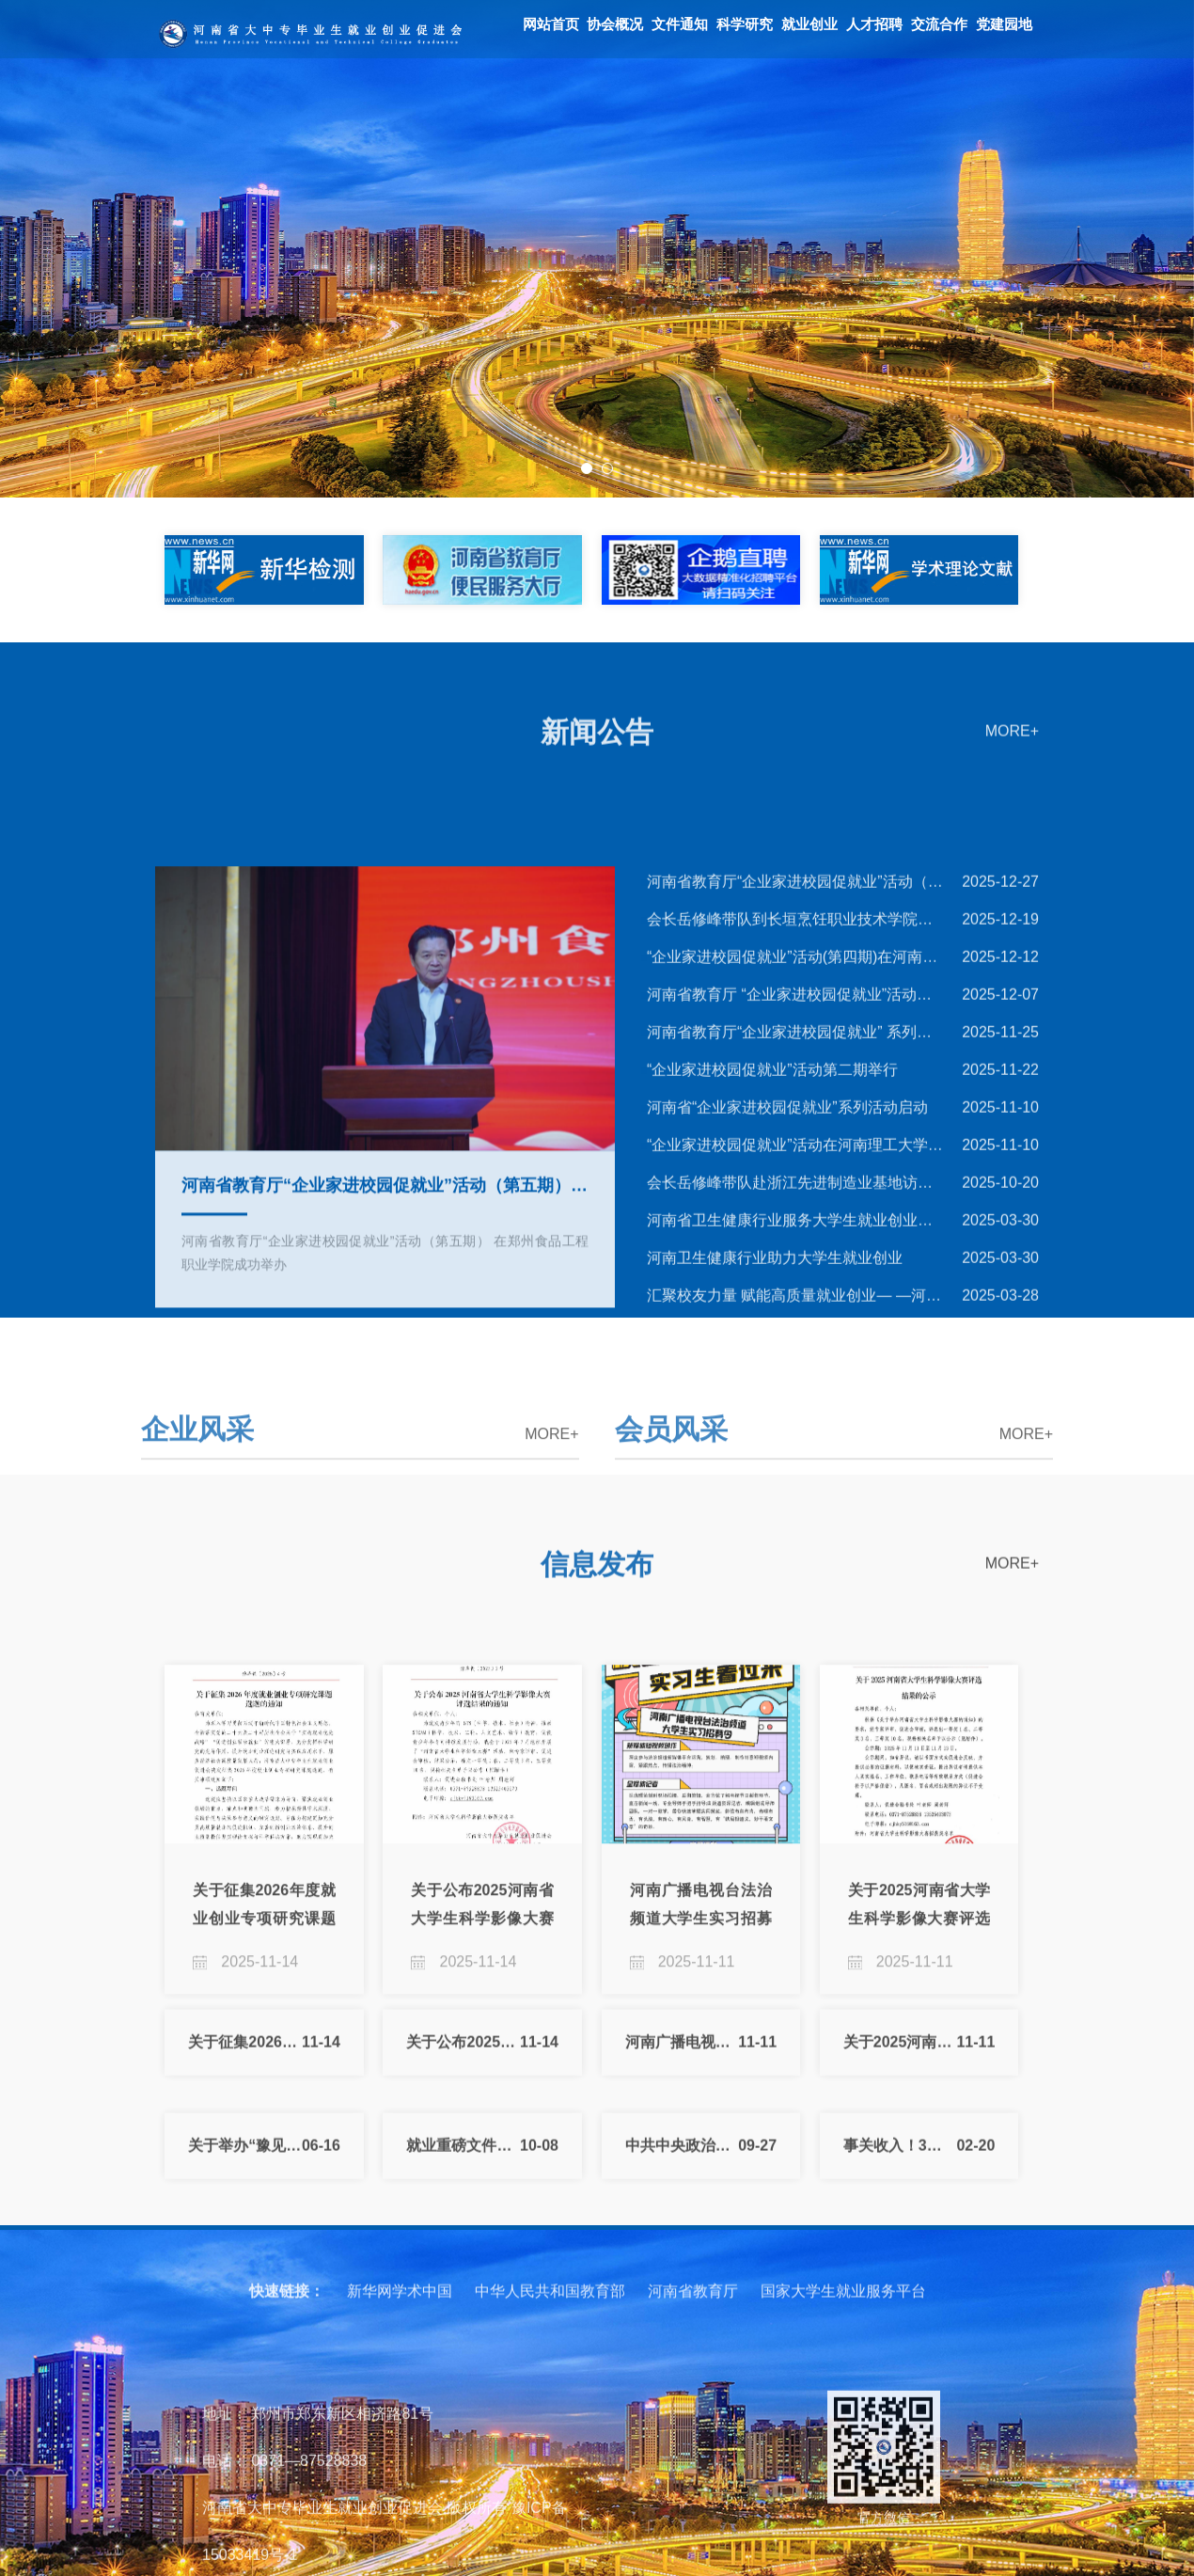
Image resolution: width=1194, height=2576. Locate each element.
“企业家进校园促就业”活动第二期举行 (769, 1274)
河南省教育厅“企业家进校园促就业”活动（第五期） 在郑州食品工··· (793, 1086)
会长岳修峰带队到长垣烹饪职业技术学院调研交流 (793, 1123)
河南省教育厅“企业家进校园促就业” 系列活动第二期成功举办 (793, 1236)
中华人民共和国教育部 (550, 2335)
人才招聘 (874, 24)
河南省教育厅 (693, 2335)
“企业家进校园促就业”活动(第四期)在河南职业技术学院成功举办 (793, 1161)
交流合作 (939, 24)
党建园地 (1004, 24)
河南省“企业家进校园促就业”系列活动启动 (784, 1312)
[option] (597, 249)
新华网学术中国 (399, 2335)
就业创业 (809, 24)
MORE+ (1012, 759)
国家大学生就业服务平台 (843, 2335)
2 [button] (607, 468)
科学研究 (744, 24)
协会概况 (615, 24)
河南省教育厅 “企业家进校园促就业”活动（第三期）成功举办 (793, 1199)
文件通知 (680, 24)
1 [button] (586, 468)
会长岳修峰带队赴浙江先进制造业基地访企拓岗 (793, 1387)
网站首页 (551, 24)
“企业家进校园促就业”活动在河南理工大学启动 (793, 1349)
